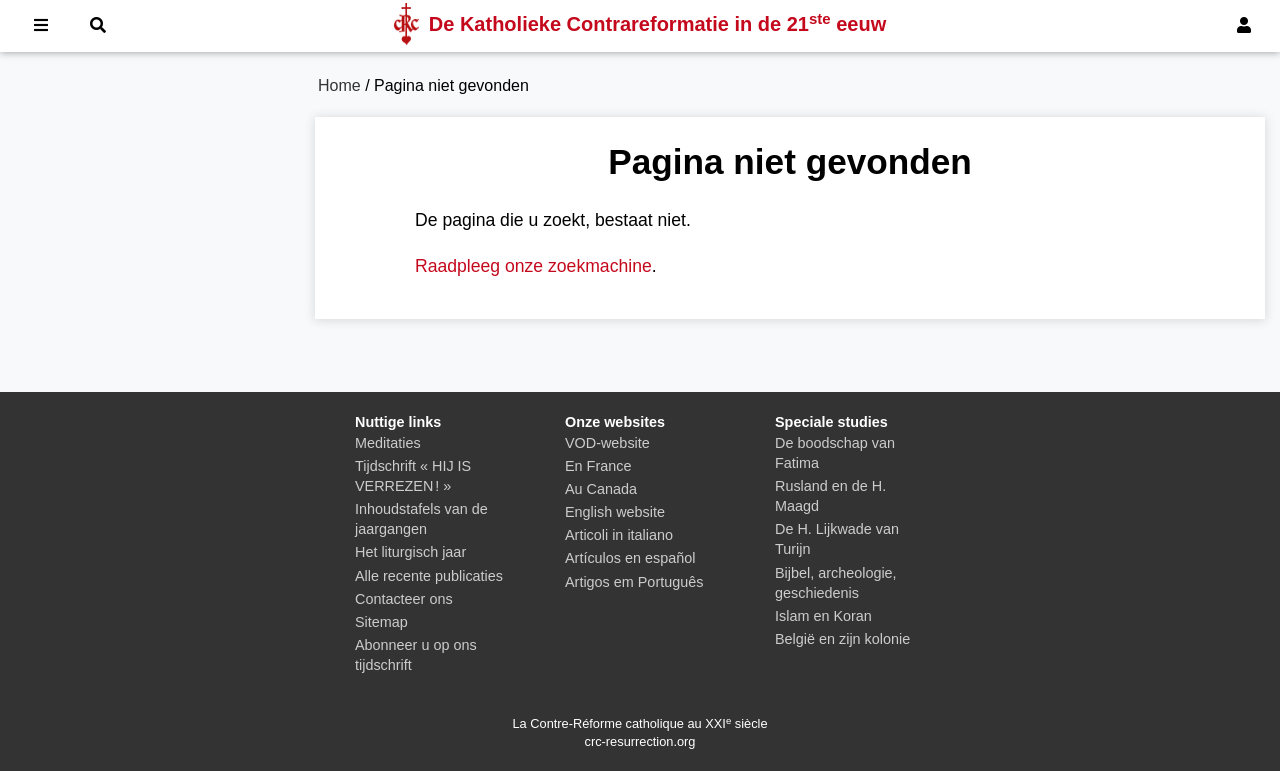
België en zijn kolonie (842, 639)
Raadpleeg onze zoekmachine (533, 266)
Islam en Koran (823, 616)
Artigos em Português (634, 582)
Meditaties (388, 443)
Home (339, 85)
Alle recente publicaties (429, 576)
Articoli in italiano (619, 535)
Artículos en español (630, 558)
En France (598, 466)
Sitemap (381, 622)
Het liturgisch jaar (410, 552)
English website (615, 512)
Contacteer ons (404, 599)
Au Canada (601, 489)
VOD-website (607, 443)
